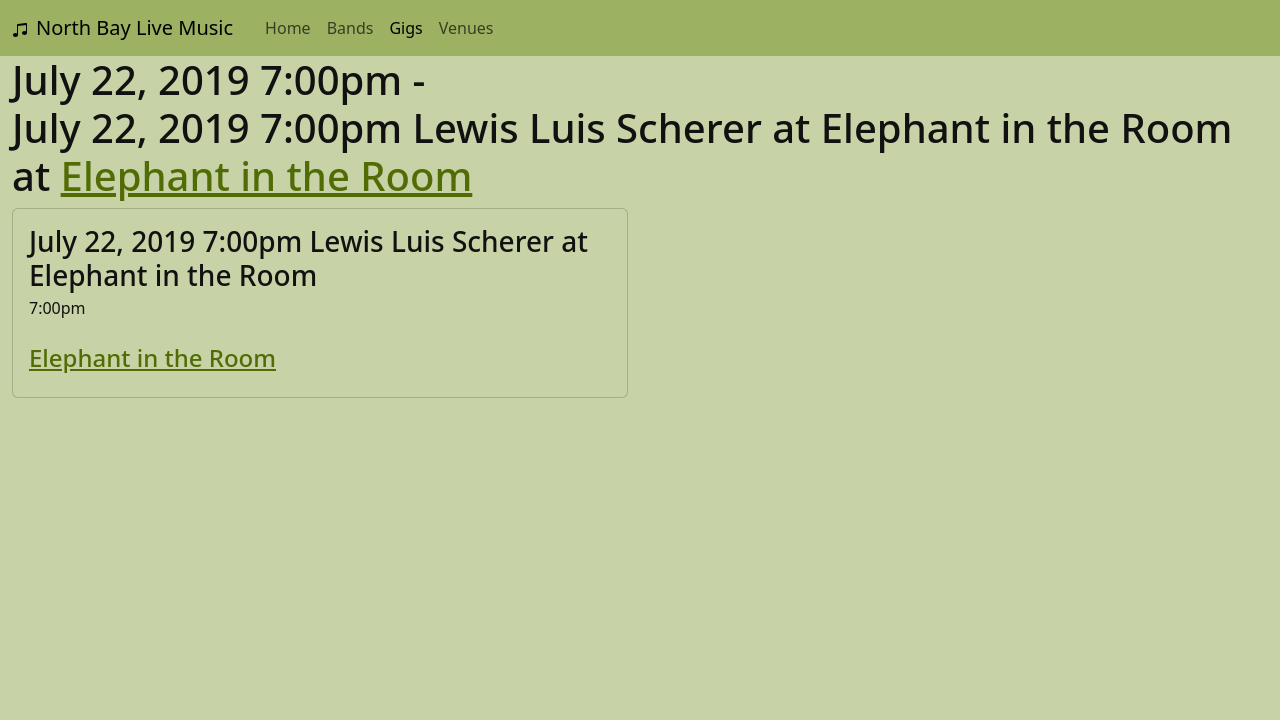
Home (288, 28)
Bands (350, 28)
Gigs (405, 28)
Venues (466, 28)
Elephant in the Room (267, 175)
